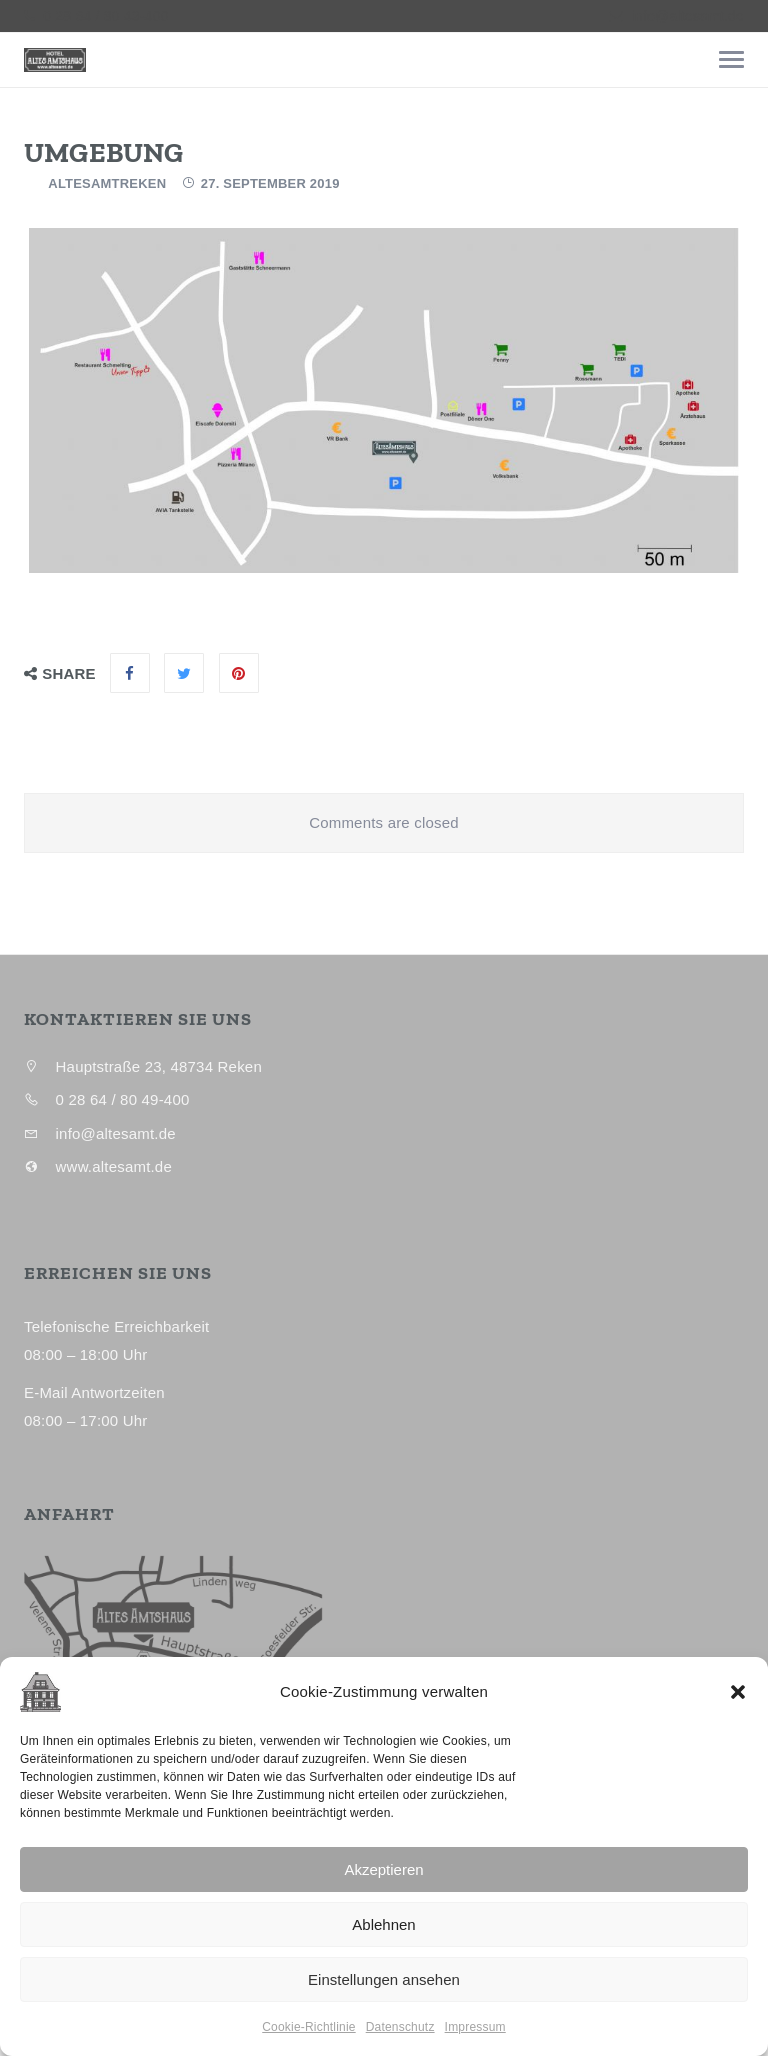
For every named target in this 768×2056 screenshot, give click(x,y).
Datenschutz (400, 2027)
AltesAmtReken (107, 183)
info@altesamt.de (688, 16)
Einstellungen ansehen (384, 1979)
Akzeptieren (383, 1869)
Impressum (475, 2027)
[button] (738, 1692)
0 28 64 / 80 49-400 (103, 16)
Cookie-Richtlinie (308, 2027)
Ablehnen (383, 1924)
